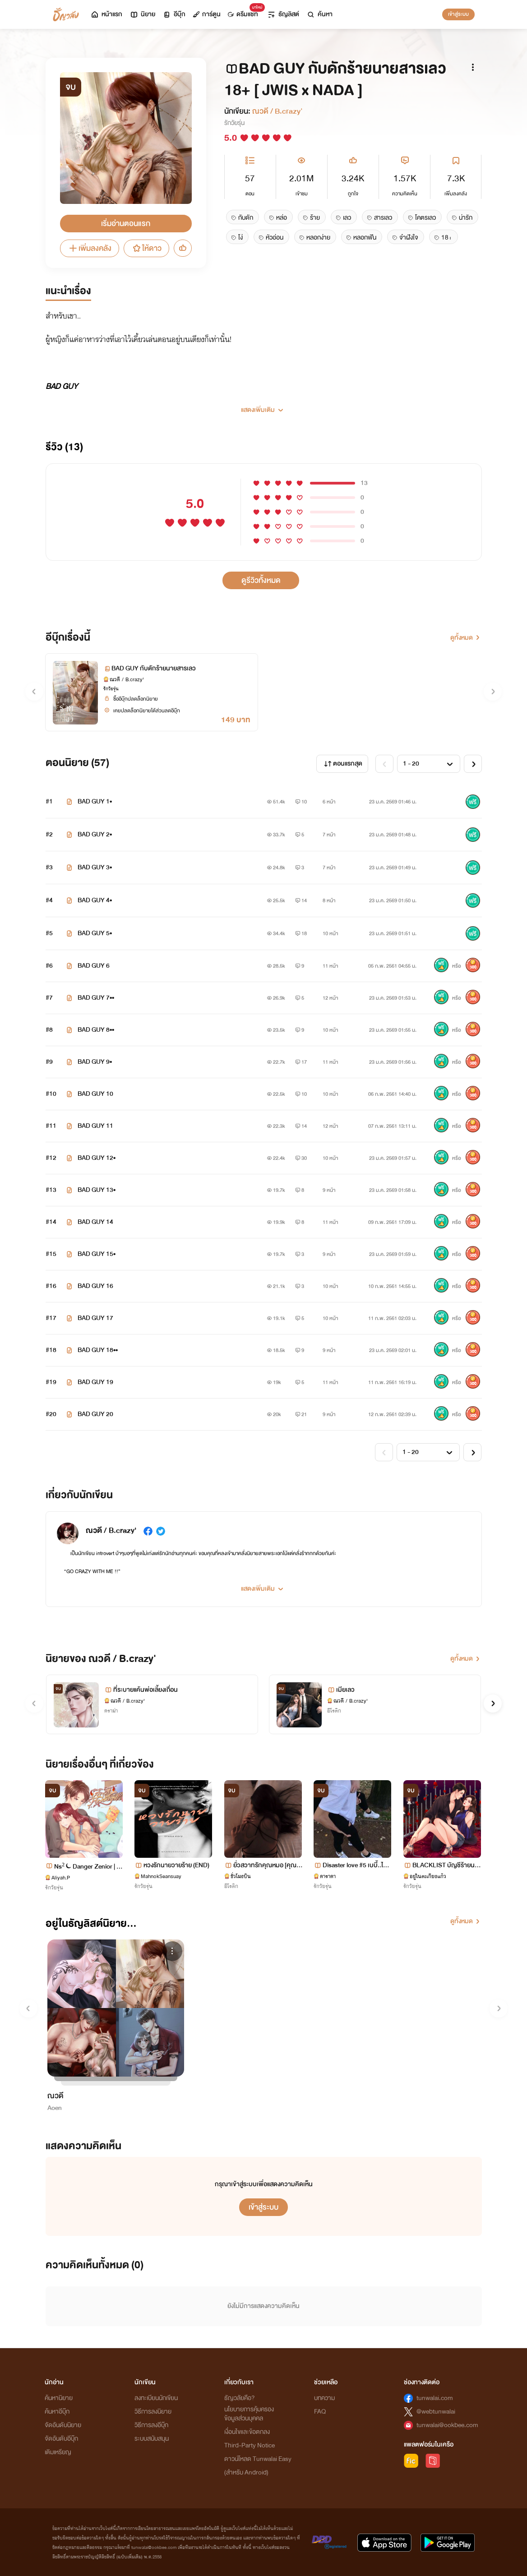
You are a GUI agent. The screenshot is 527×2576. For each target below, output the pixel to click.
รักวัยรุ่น (234, 123)
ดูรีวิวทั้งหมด (261, 580)
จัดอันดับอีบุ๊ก (61, 2438)
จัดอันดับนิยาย (63, 2425)
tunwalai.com (434, 2398)
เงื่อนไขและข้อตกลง (247, 2432)
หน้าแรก (106, 14)
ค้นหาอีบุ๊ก (57, 2411)
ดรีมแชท (245, 12)
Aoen (54, 2108)
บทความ (324, 2398)
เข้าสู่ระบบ (458, 13)
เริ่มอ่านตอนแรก (125, 223)
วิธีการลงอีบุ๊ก (151, 2425)
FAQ (320, 2411)
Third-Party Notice (249, 2445)
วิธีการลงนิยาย (152, 2411)
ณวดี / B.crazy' (277, 111)
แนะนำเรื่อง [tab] (68, 291)
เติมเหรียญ (58, 2452)
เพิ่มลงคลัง (89, 248)
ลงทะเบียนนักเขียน (156, 2398)
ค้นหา (319, 14)
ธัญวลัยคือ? (239, 2398)
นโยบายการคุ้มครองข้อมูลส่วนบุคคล (249, 2414)
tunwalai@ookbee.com (447, 2425)
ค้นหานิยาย (59, 2398)
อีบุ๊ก (173, 14)
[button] (264, 406)
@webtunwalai (435, 2411)
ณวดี (55, 2095)
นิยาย (142, 14)
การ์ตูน (207, 14)
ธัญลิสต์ (283, 14)
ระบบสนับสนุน (151, 2438)
